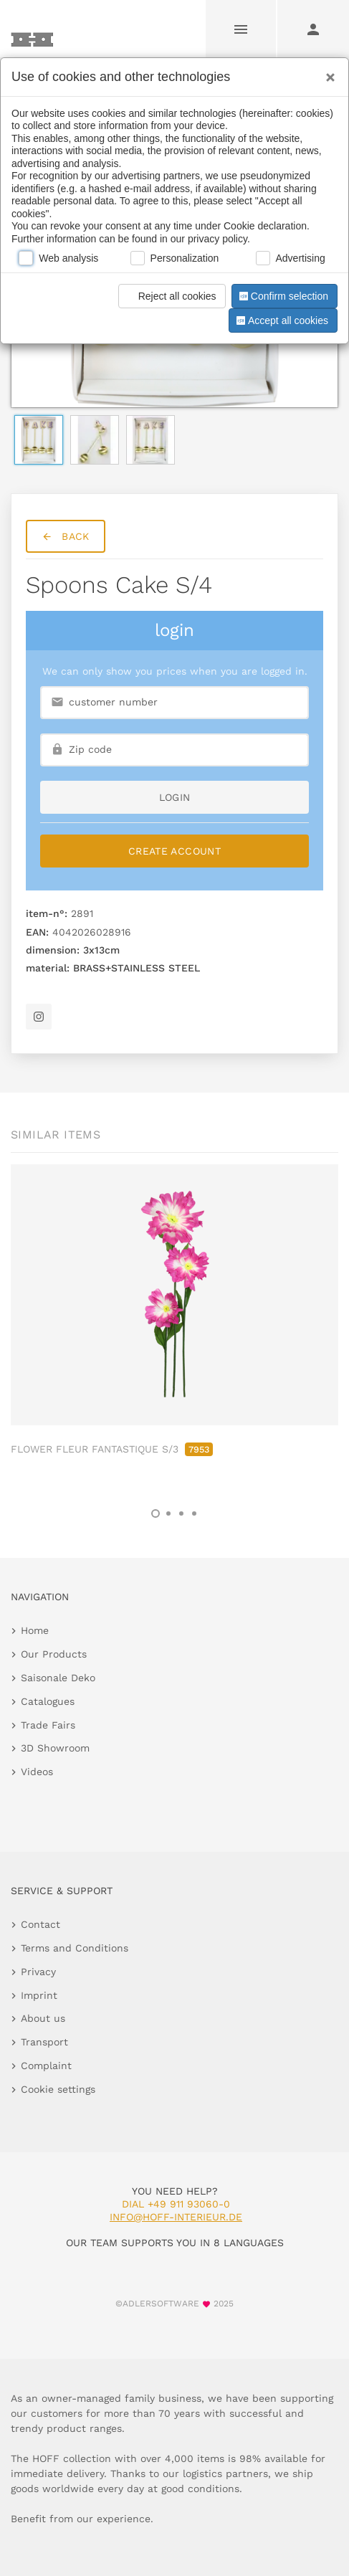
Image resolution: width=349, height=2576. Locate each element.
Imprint (39, 1995)
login (175, 797)
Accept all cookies (281, 320)
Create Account (174, 851)
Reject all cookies (169, 296)
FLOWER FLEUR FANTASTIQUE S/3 (112, 1449)
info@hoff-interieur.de (176, 2217)
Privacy (38, 1971)
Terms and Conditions (74, 1948)
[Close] (327, 72)
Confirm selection (282, 296)
